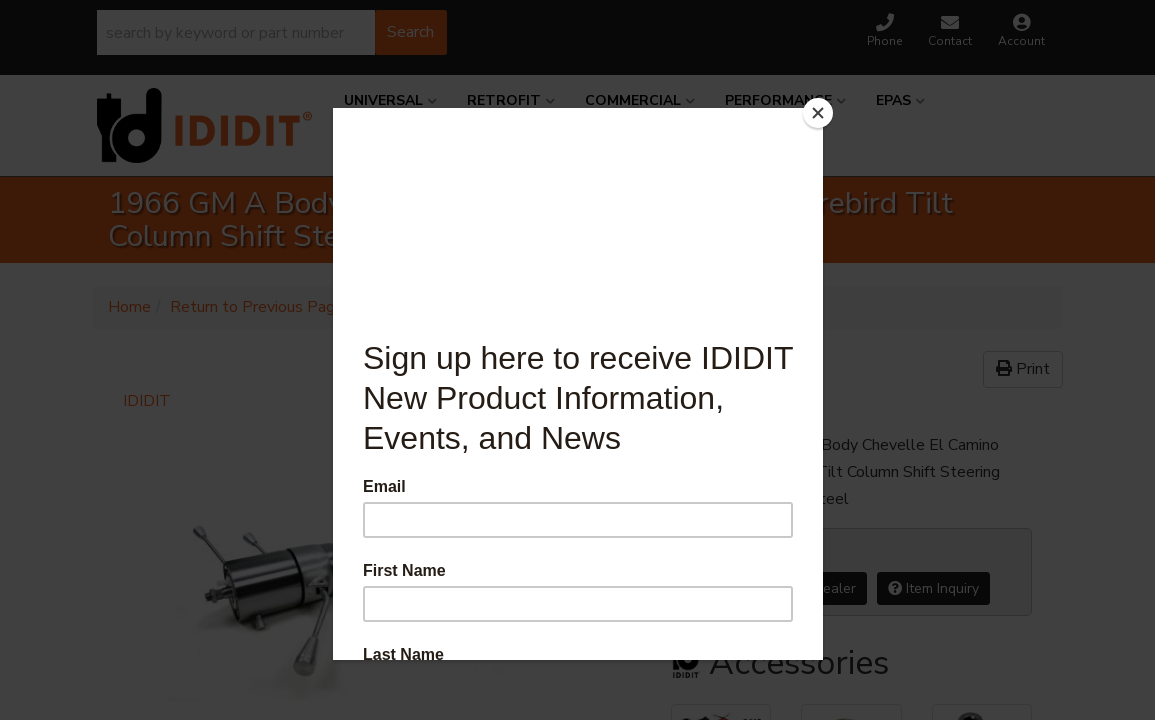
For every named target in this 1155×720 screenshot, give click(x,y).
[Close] (818, 113)
